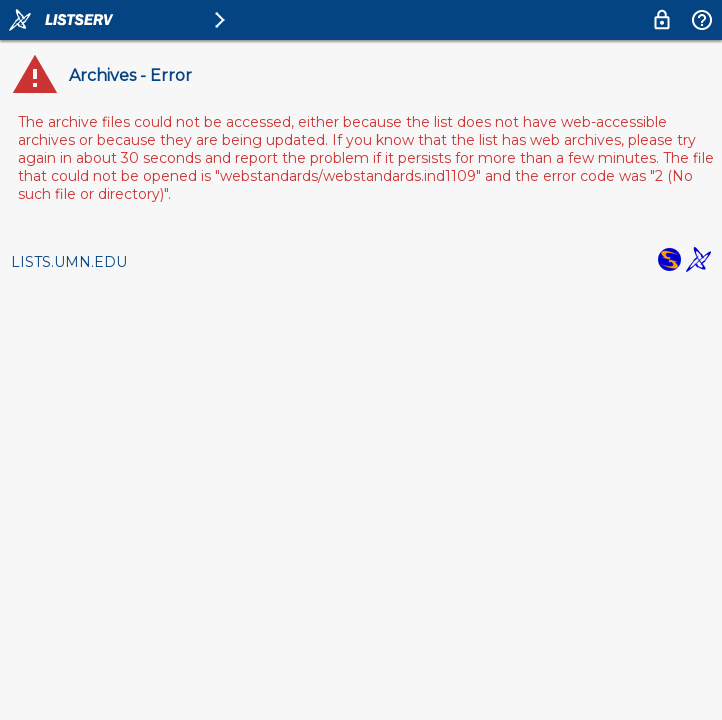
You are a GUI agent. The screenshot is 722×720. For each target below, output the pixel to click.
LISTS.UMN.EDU (69, 262)
